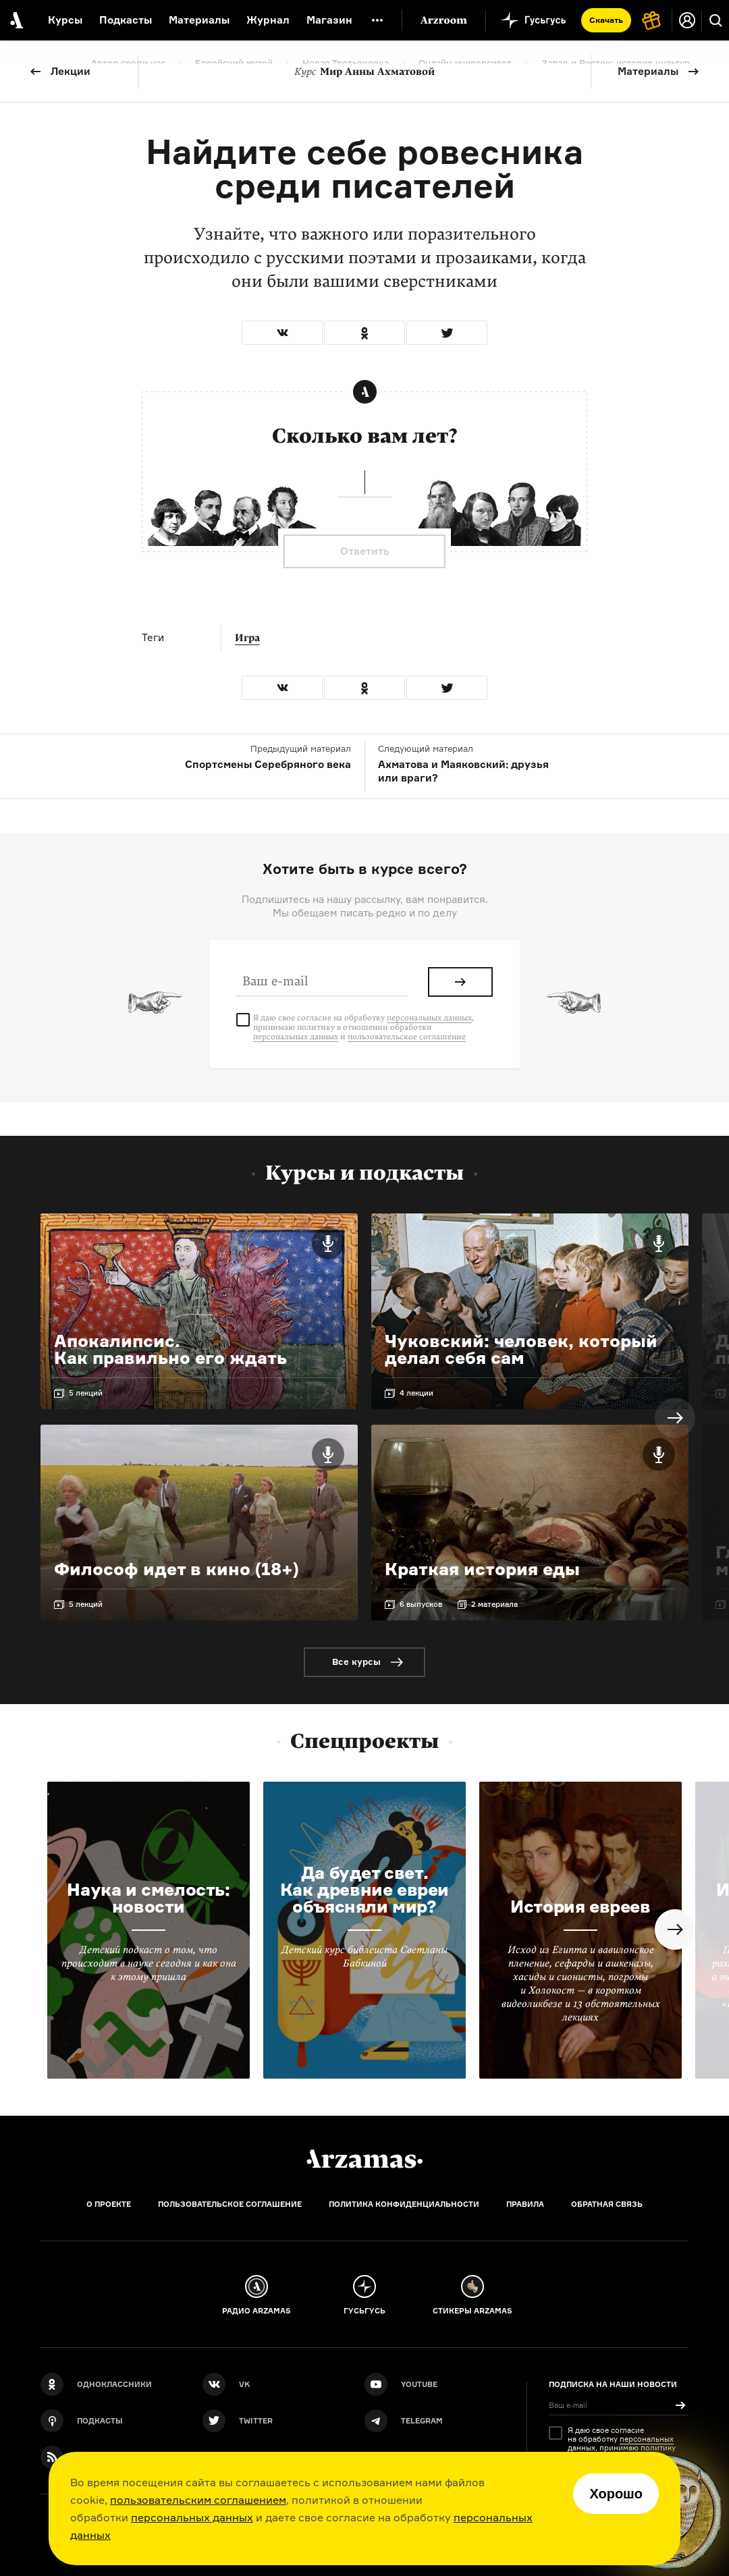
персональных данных (192, 2517)
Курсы (65, 19)
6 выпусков (421, 1604)
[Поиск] (715, 20)
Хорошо (616, 2493)
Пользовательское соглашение (230, 2204)
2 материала (494, 1604)
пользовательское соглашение (407, 1036)
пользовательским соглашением (198, 2499)
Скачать (606, 20)
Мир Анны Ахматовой (364, 71)
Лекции (70, 71)
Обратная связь (607, 2204)
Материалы (648, 71)
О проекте (108, 2204)
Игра (247, 638)
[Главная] (364, 2158)
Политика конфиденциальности (404, 2204)
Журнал (268, 19)
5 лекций (86, 1393)
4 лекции (416, 1393)
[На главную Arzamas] (15, 20)
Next (675, 1418)
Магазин (329, 19)
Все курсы (356, 1661)
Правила (525, 2204)
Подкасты (125, 19)
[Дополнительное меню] (377, 20)
